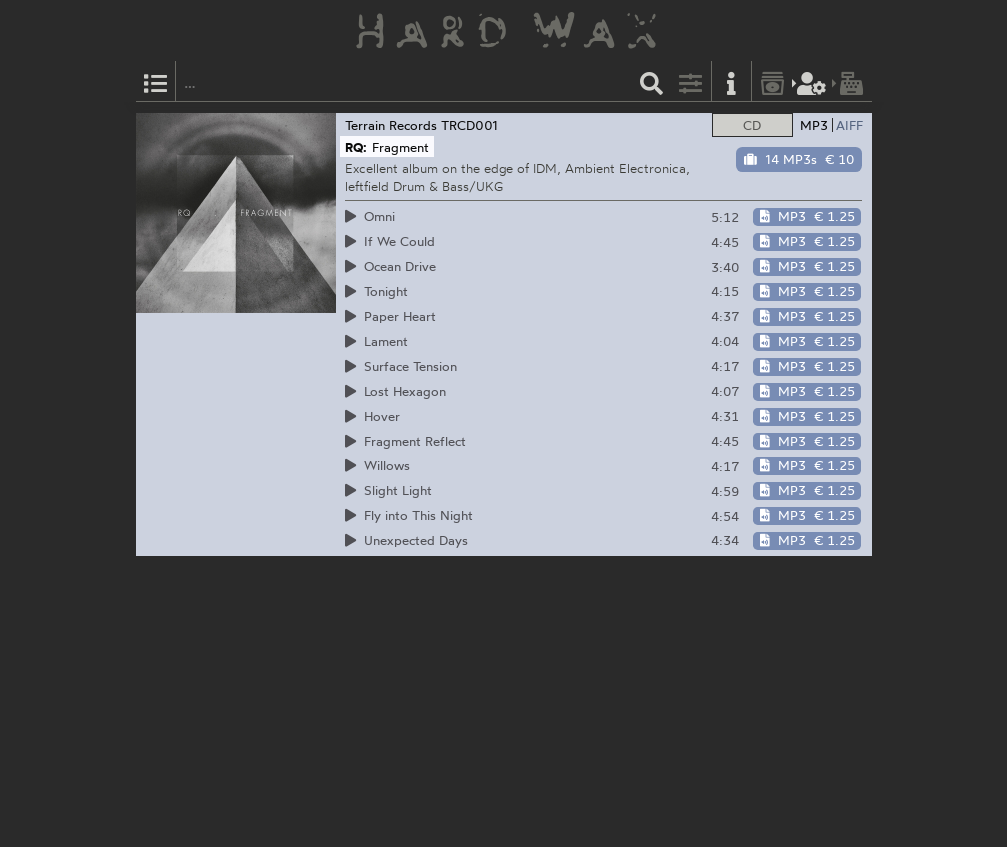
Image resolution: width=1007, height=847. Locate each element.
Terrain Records (391, 125)
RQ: (356, 147)
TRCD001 (469, 125)
